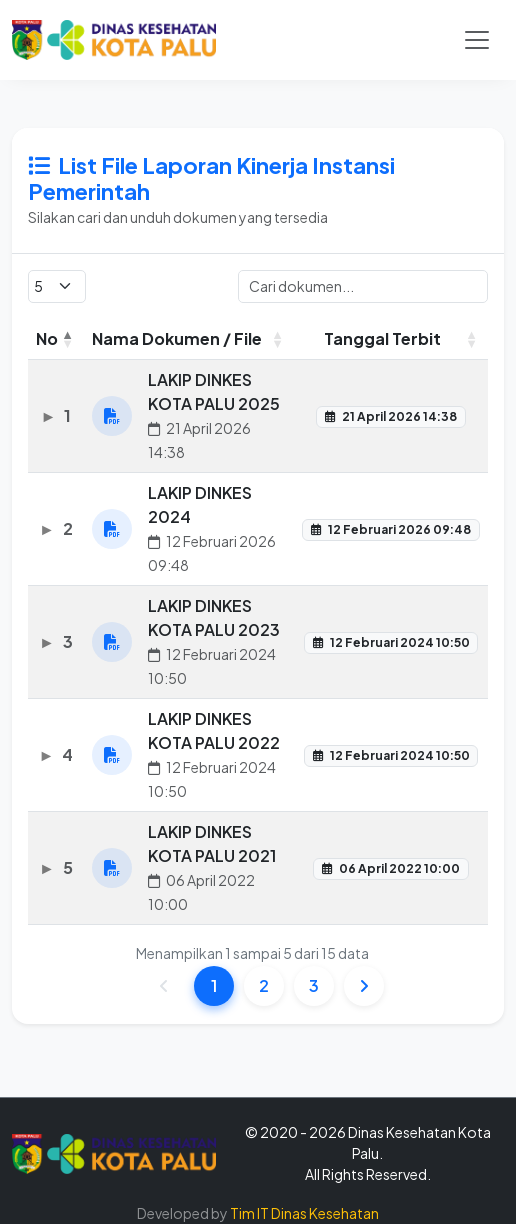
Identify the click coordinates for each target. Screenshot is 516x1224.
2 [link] (264, 988)
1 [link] (214, 988)
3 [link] (314, 988)
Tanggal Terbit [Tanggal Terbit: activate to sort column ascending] (382, 341)
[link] (364, 989)
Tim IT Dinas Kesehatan (304, 1213)
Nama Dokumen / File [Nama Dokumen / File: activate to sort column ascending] (177, 341)
